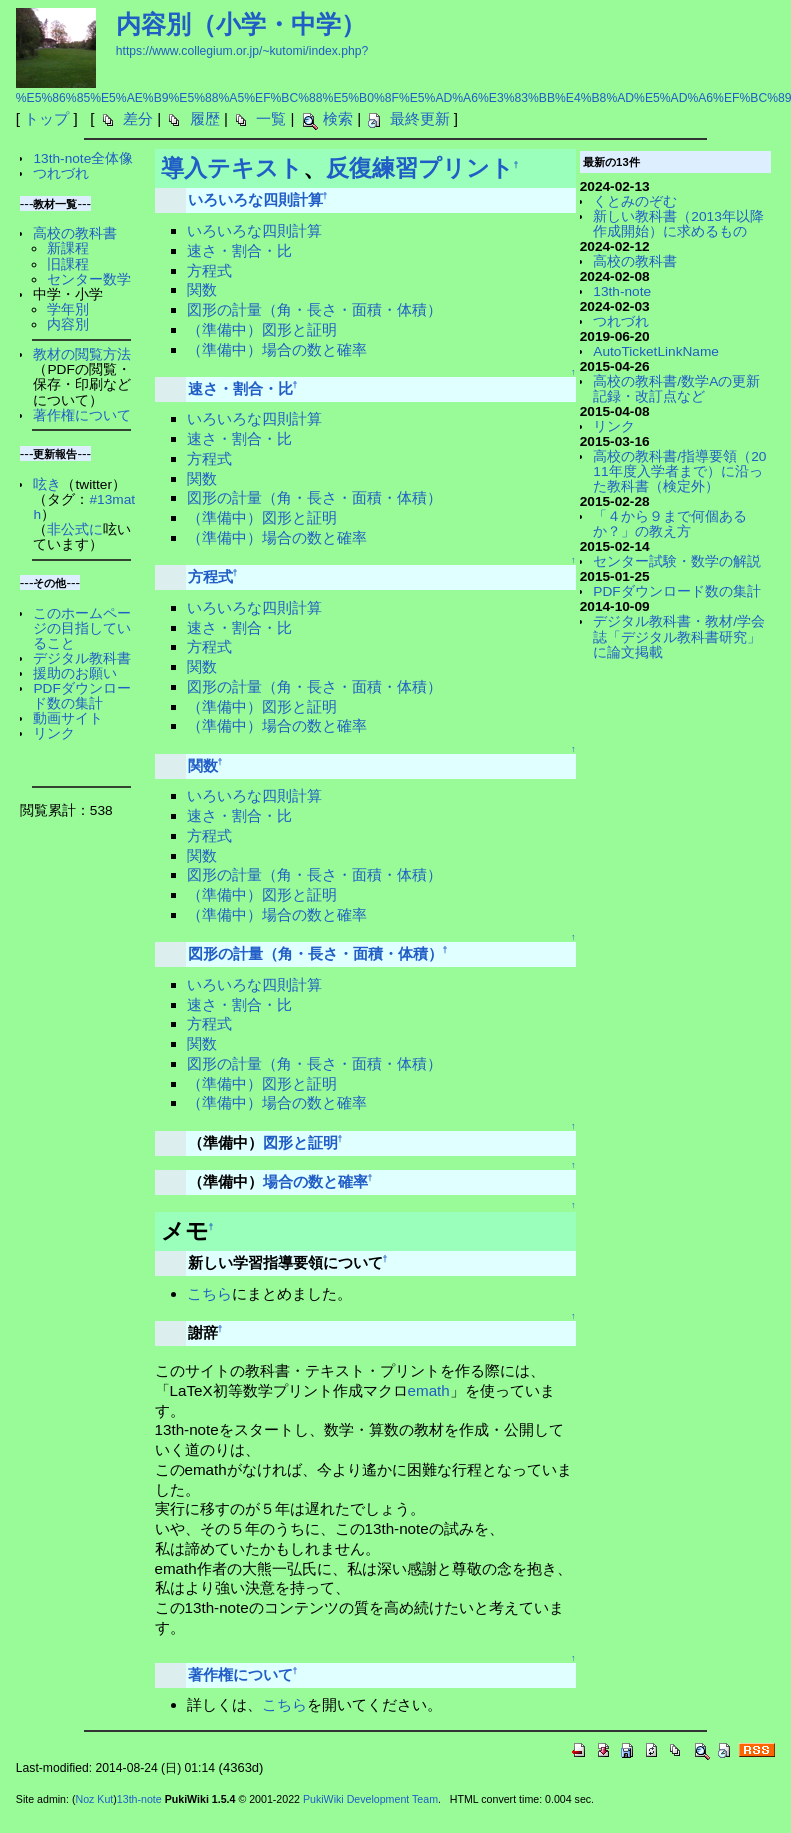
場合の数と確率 (315, 1181)
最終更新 (420, 118)
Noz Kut (94, 1799)
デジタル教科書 (82, 658)
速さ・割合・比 (239, 250)
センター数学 (89, 279)
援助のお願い (75, 673)
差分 (138, 118)
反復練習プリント (420, 168)
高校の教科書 (75, 233)
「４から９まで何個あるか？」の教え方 (670, 524)
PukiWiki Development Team (370, 1799)
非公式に (75, 529)
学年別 (68, 309)
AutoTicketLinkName (656, 351)
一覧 (271, 118)
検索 (338, 118)
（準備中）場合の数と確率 (277, 349)
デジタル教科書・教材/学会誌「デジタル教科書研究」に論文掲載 (679, 636)
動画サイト (68, 718)
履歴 (205, 118)
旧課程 (68, 264)
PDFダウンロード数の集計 (81, 696)
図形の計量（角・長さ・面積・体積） (314, 309)
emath (429, 1390)
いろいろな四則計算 (255, 199)
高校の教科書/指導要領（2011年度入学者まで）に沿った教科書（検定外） (679, 471)
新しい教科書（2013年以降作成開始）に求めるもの (678, 224)
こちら (209, 1293)
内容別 (68, 324)
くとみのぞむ (635, 201)
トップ (46, 118)
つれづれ (61, 173)
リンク (54, 733)
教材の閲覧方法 (82, 354)
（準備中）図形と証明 (262, 329)
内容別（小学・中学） (241, 24)
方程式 (209, 270)
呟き (47, 484)
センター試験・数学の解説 (677, 561)
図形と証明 (300, 1142)
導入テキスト (232, 168)
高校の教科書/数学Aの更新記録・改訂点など (676, 389)
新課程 (68, 248)
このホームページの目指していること (82, 628)
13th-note (622, 291)
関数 (202, 289)
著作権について (240, 1674)
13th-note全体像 (83, 158)
